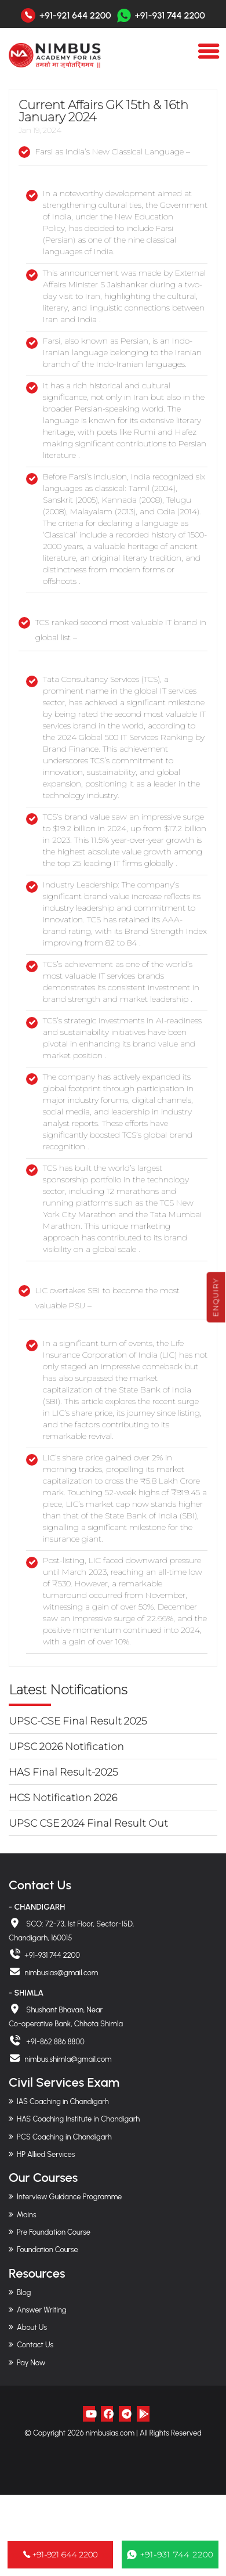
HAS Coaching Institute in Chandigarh (78, 2119)
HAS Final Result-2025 (63, 1772)
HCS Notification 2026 (63, 1797)
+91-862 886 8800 (54, 2041)
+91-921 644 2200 (75, 15)
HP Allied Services (46, 2154)
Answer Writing (41, 2310)
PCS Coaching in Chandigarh (64, 2137)
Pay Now (31, 2362)
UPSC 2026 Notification (66, 1746)
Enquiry (216, 1297)
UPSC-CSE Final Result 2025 (78, 1721)
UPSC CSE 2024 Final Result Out (88, 1823)
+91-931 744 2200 (161, 15)
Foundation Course (47, 2249)
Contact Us (35, 2344)
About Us (32, 2327)
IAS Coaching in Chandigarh (63, 2101)
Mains (27, 2214)
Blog (24, 2292)
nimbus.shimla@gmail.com (67, 2059)
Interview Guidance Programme (69, 2196)
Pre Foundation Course (53, 2232)
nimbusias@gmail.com (61, 1972)
